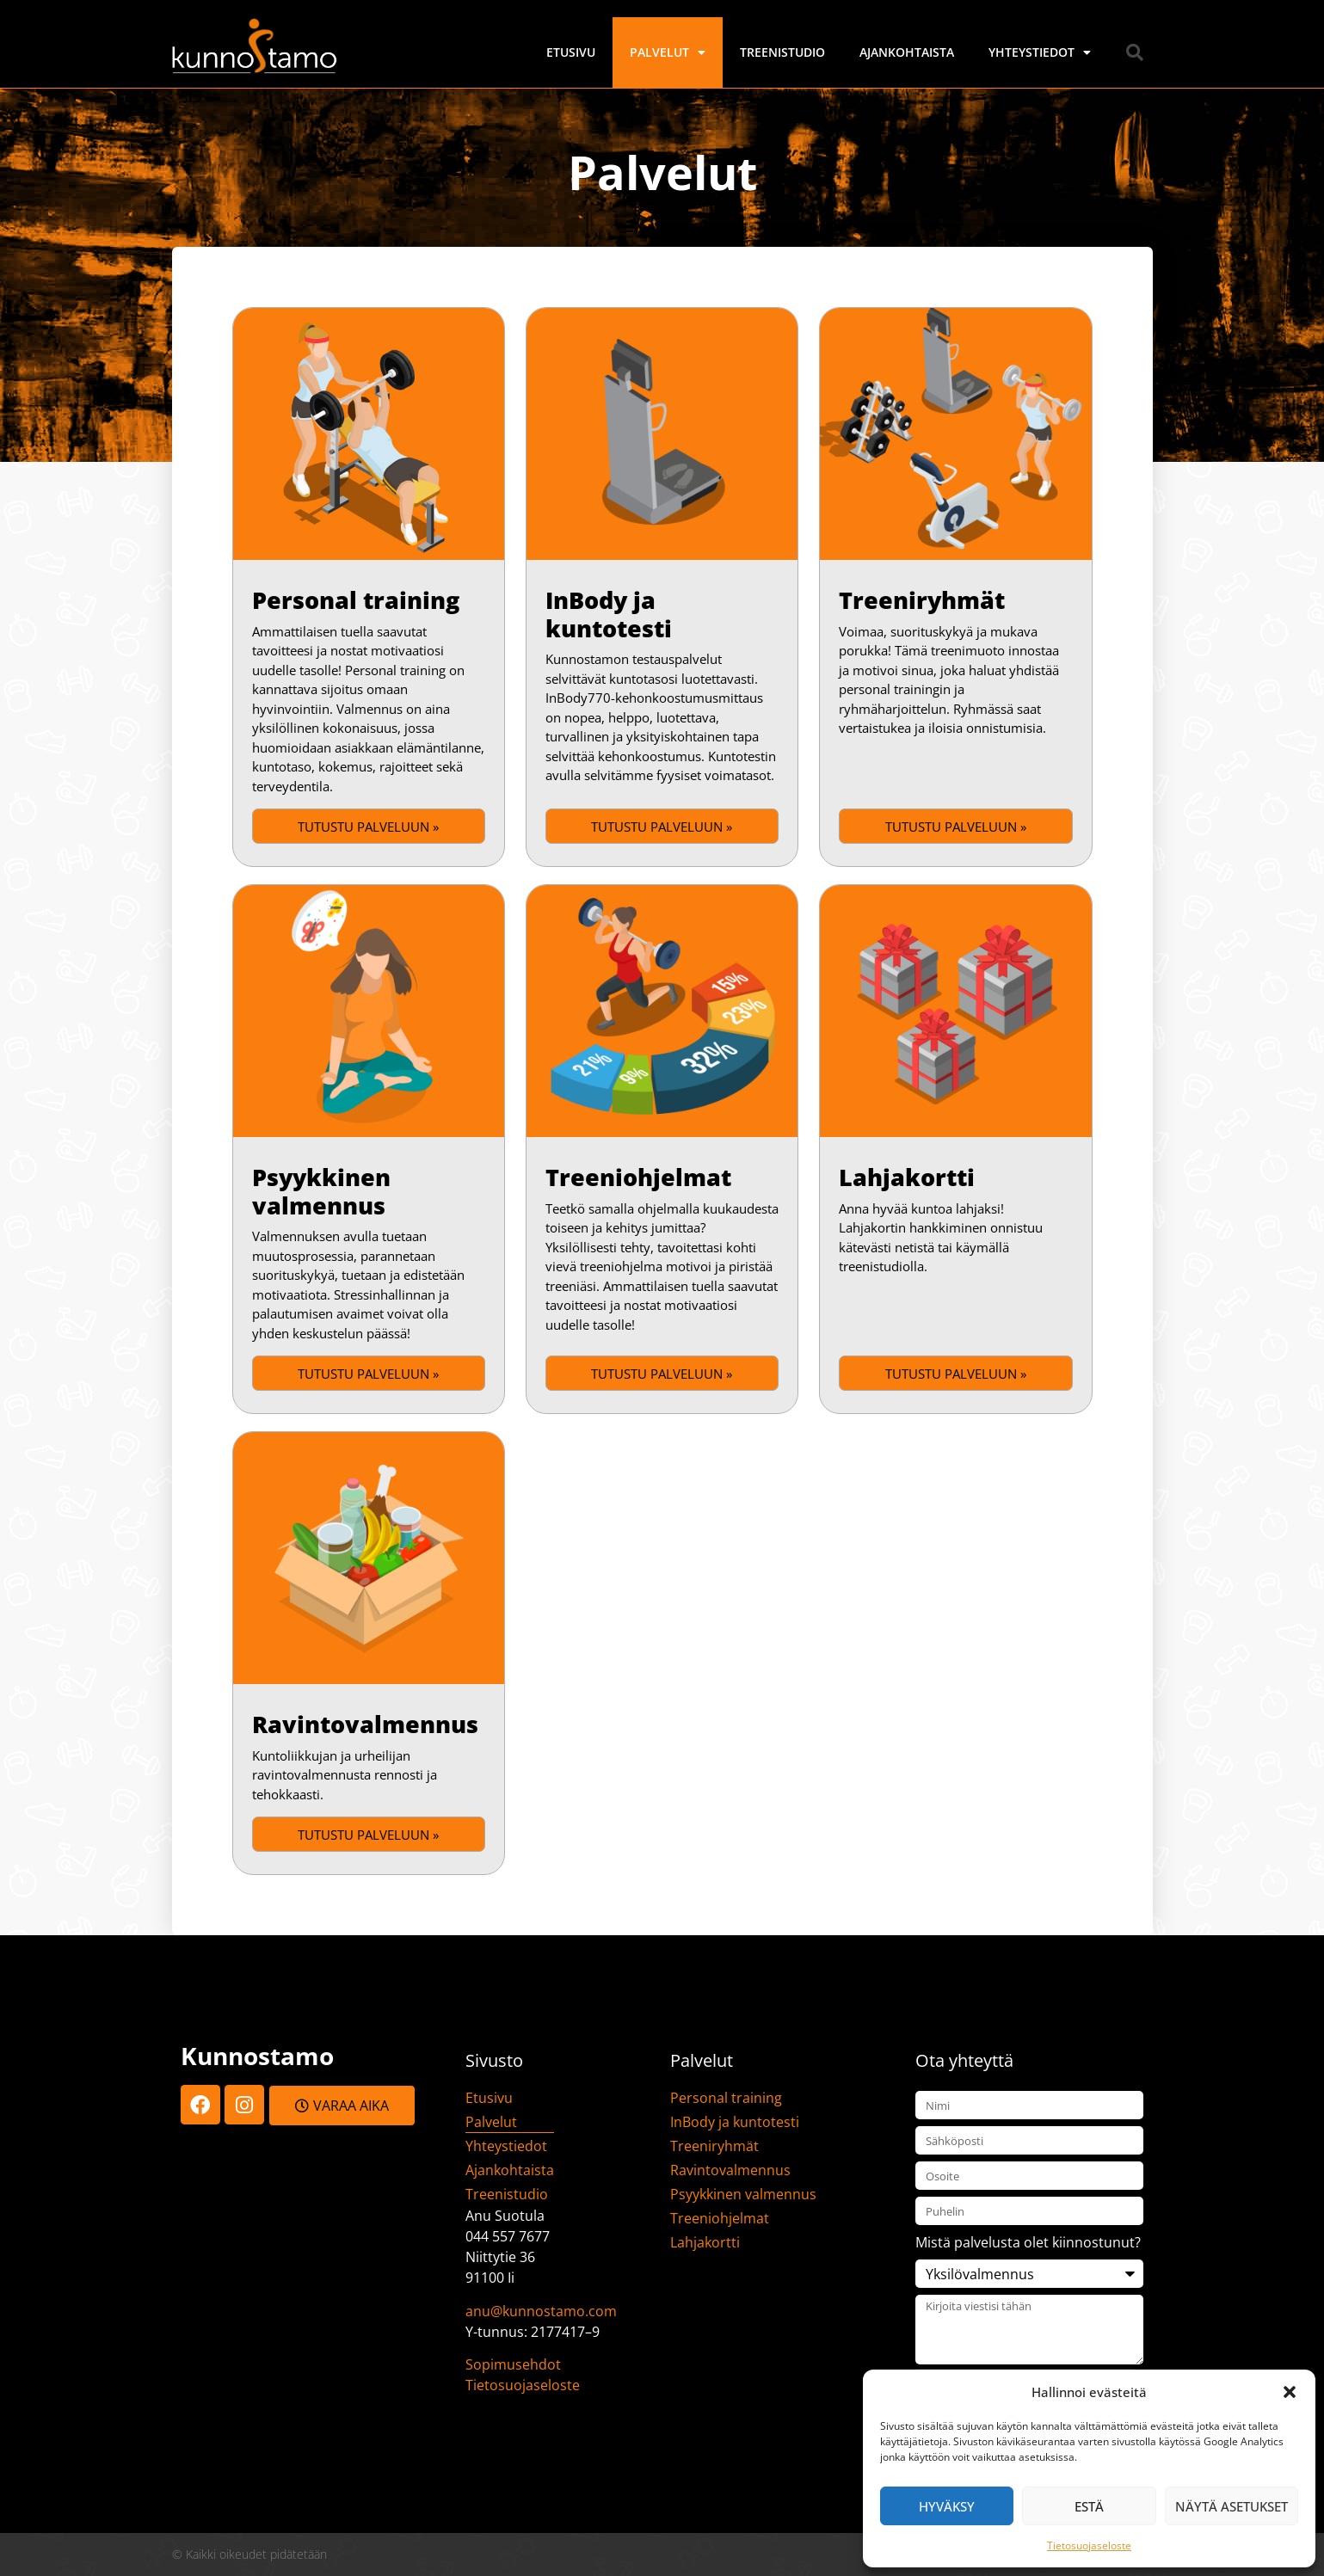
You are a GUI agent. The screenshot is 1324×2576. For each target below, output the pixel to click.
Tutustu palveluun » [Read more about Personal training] (368, 826)
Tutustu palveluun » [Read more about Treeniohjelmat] (661, 1373)
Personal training (355, 600)
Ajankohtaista (906, 52)
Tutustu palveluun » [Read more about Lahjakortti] (955, 1373)
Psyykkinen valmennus (321, 1190)
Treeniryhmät (922, 600)
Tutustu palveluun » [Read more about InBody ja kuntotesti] (661, 826)
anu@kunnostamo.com (541, 2311)
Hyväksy (947, 2506)
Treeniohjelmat (638, 1177)
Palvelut (667, 52)
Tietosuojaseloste (1089, 2545)
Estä (1089, 2506)
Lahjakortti (907, 1177)
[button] (1289, 2392)
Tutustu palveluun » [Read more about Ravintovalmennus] (368, 1834)
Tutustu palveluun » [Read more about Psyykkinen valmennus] (368, 1373)
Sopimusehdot (513, 2364)
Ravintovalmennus (365, 1724)
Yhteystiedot (1039, 52)
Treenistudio (782, 52)
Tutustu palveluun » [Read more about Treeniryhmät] (955, 826)
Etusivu (570, 52)
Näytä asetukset (1231, 2506)
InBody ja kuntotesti (608, 613)
